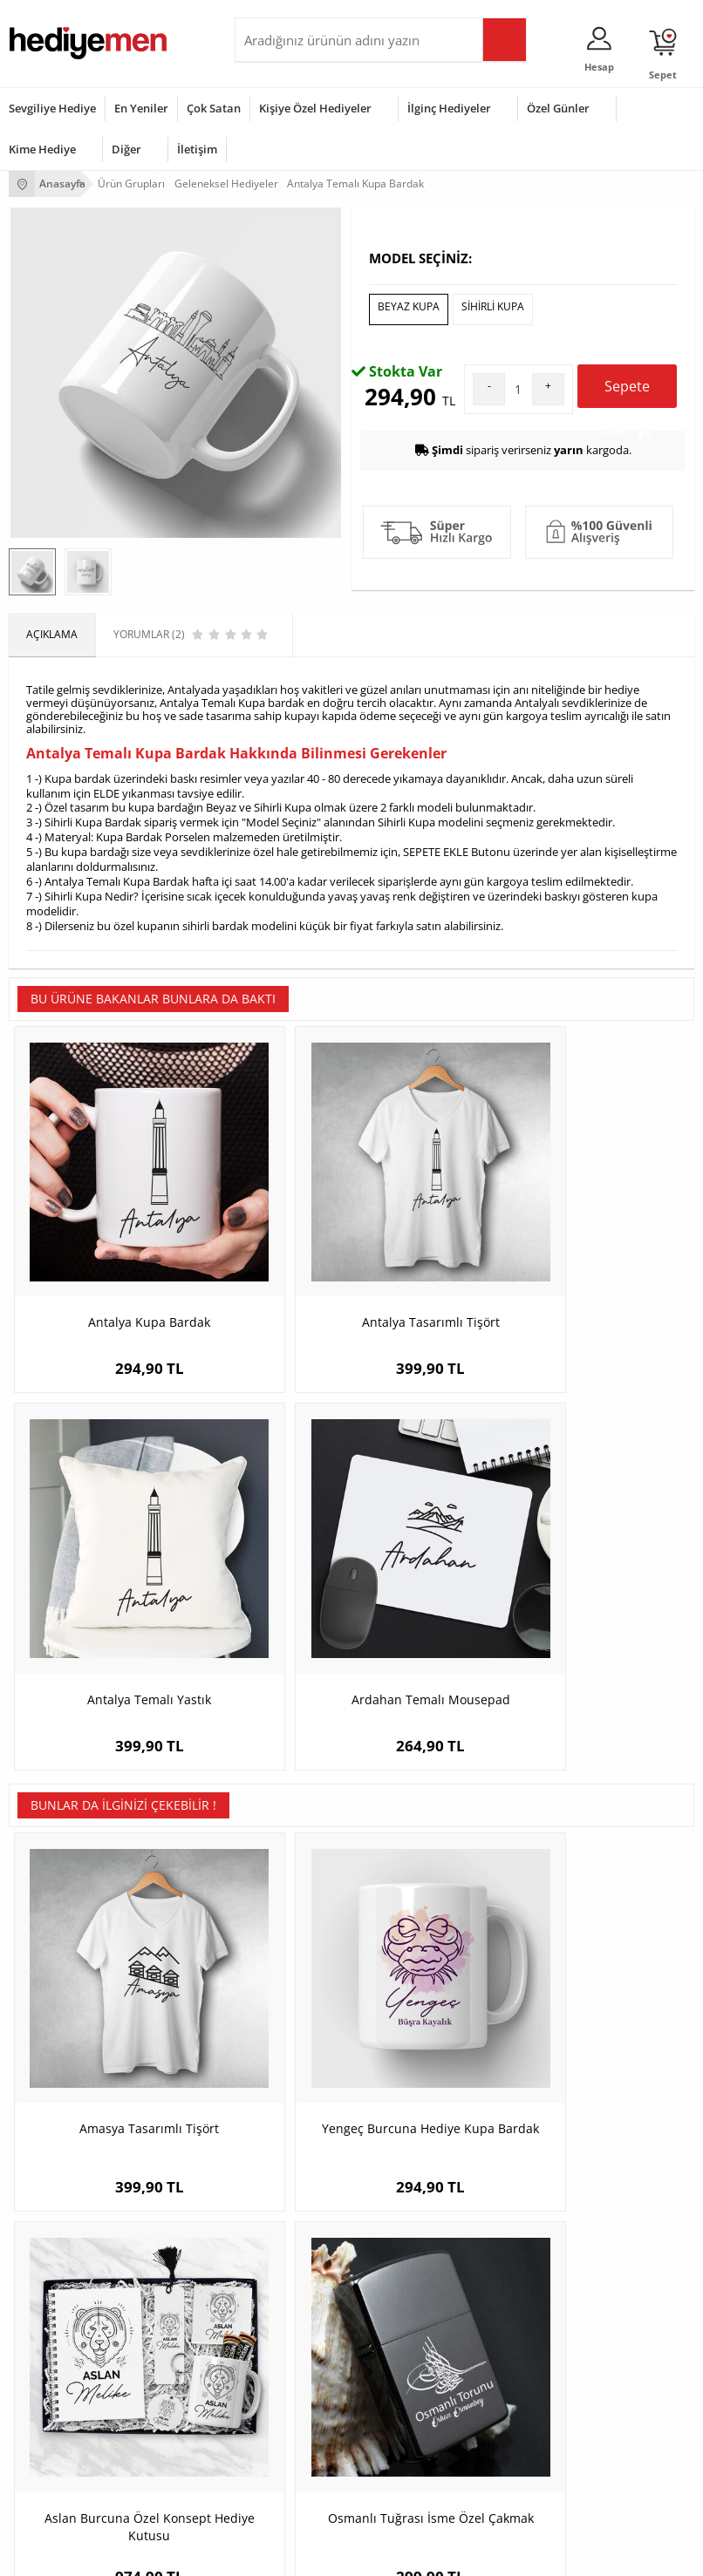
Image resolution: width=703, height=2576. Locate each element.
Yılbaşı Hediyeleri (50, 2405)
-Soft (259, 2553)
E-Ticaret (298, 2553)
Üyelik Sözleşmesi (52, 2167)
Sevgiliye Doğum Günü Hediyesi (554, 2193)
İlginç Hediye (274, 2484)
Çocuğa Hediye (280, 2405)
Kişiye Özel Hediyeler (315, 108)
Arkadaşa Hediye (284, 2457)
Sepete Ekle (626, 671)
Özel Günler (558, 108)
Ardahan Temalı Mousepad (608, 1482)
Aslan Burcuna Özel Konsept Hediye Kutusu (437, 1822)
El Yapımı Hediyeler (290, 2219)
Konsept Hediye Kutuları (535, 2141)
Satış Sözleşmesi (49, 2193)
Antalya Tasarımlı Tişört (266, 1482)
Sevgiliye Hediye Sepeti (533, 2167)
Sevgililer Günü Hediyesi (67, 2353)
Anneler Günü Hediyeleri (68, 2431)
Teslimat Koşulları (52, 2141)
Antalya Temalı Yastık (437, 1473)
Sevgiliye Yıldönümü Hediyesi (547, 2272)
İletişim (197, 149)
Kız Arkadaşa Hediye (293, 2193)
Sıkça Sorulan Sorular (61, 2272)
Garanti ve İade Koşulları (68, 2219)
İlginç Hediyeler (449, 108)
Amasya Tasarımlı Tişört (94, 1814)
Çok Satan (214, 108)
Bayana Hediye (280, 2379)
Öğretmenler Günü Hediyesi (77, 2457)
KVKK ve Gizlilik (45, 2246)
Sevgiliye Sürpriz (283, 2246)
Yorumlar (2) (660, 356)
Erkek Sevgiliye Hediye (531, 2219)
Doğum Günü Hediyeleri (67, 2379)
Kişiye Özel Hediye (287, 2141)
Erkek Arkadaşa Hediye (299, 2167)
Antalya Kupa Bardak (94, 1473)
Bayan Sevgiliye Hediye (533, 2246)
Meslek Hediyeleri (287, 2272)
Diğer (126, 149)
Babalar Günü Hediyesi (64, 2484)
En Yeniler (141, 108)
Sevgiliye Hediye (52, 108)
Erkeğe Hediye (278, 2353)
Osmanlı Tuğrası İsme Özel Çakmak (608, 1814)
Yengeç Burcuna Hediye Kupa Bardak (266, 1814)
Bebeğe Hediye (280, 2431)
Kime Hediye (42, 149)
